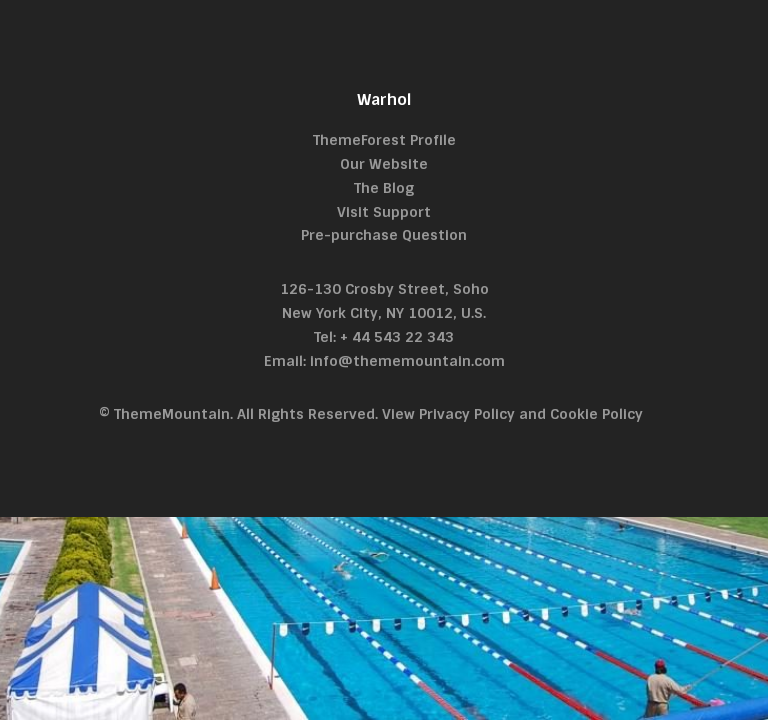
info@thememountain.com (407, 361)
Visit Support (384, 212)
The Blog (384, 188)
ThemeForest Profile (384, 140)
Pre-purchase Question (384, 235)
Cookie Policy (596, 414)
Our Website (384, 164)
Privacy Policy (467, 414)
